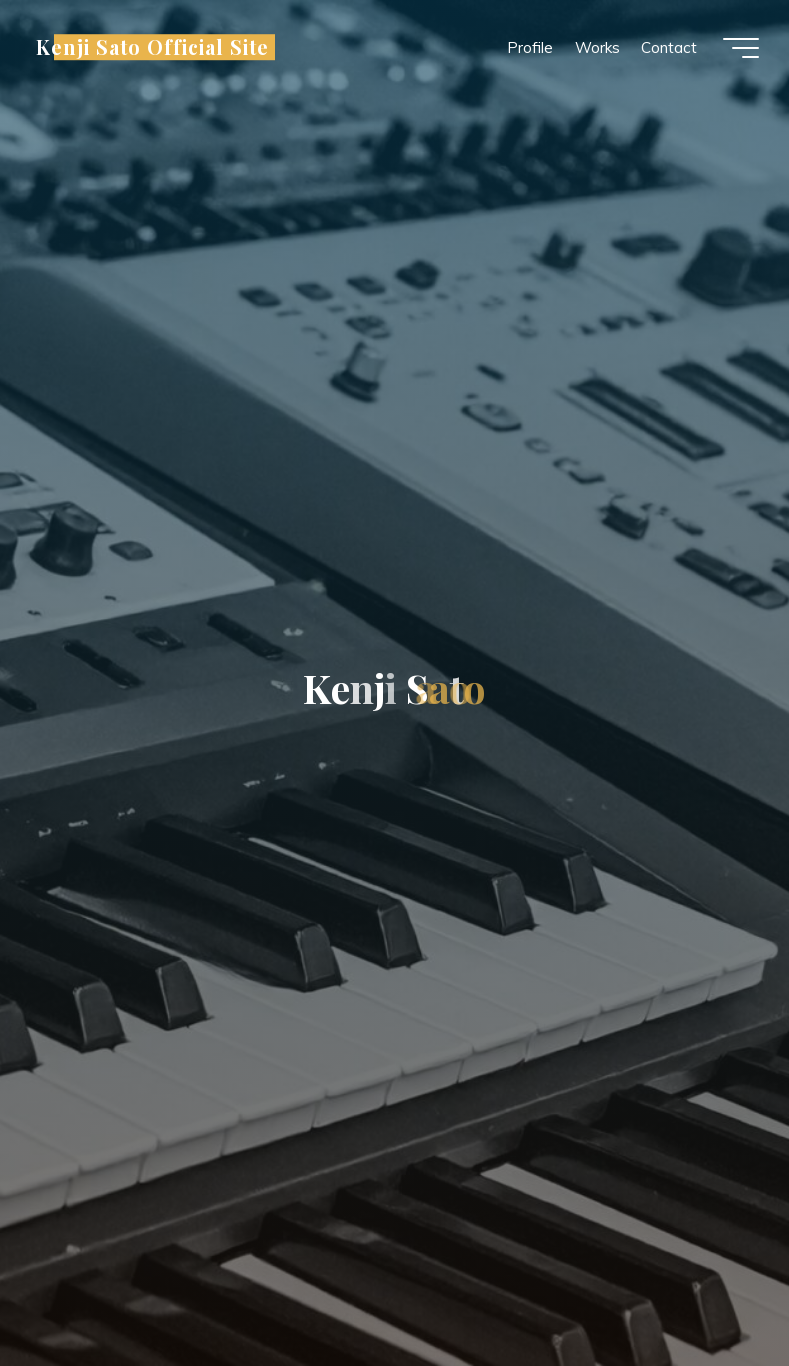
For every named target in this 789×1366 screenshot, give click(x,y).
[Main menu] (741, 48)
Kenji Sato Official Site (152, 47)
